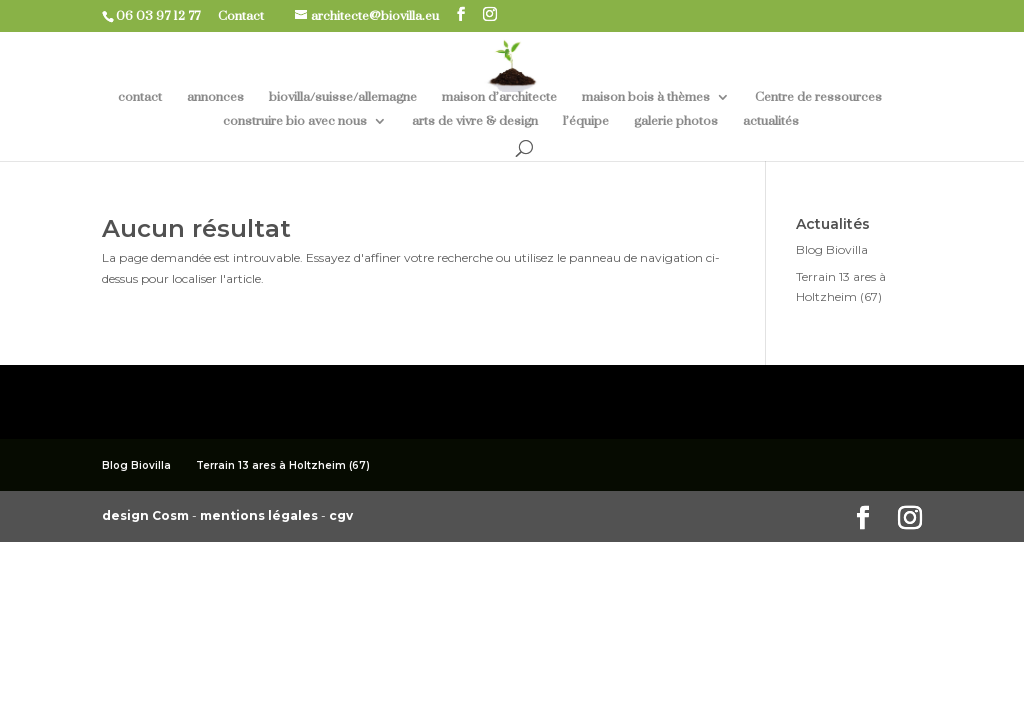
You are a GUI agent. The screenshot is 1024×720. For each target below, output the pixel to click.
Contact (248, 16)
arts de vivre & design (475, 121)
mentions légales (260, 515)
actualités (771, 121)
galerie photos (676, 121)
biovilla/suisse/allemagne (343, 97)
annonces (215, 97)
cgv (341, 515)
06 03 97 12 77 (165, 16)
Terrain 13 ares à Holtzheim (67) (283, 465)
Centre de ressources (818, 97)
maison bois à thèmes (646, 97)
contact (140, 97)
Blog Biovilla (832, 249)
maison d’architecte (499, 97)
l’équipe (586, 121)
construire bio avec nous (295, 121)
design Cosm (147, 515)
